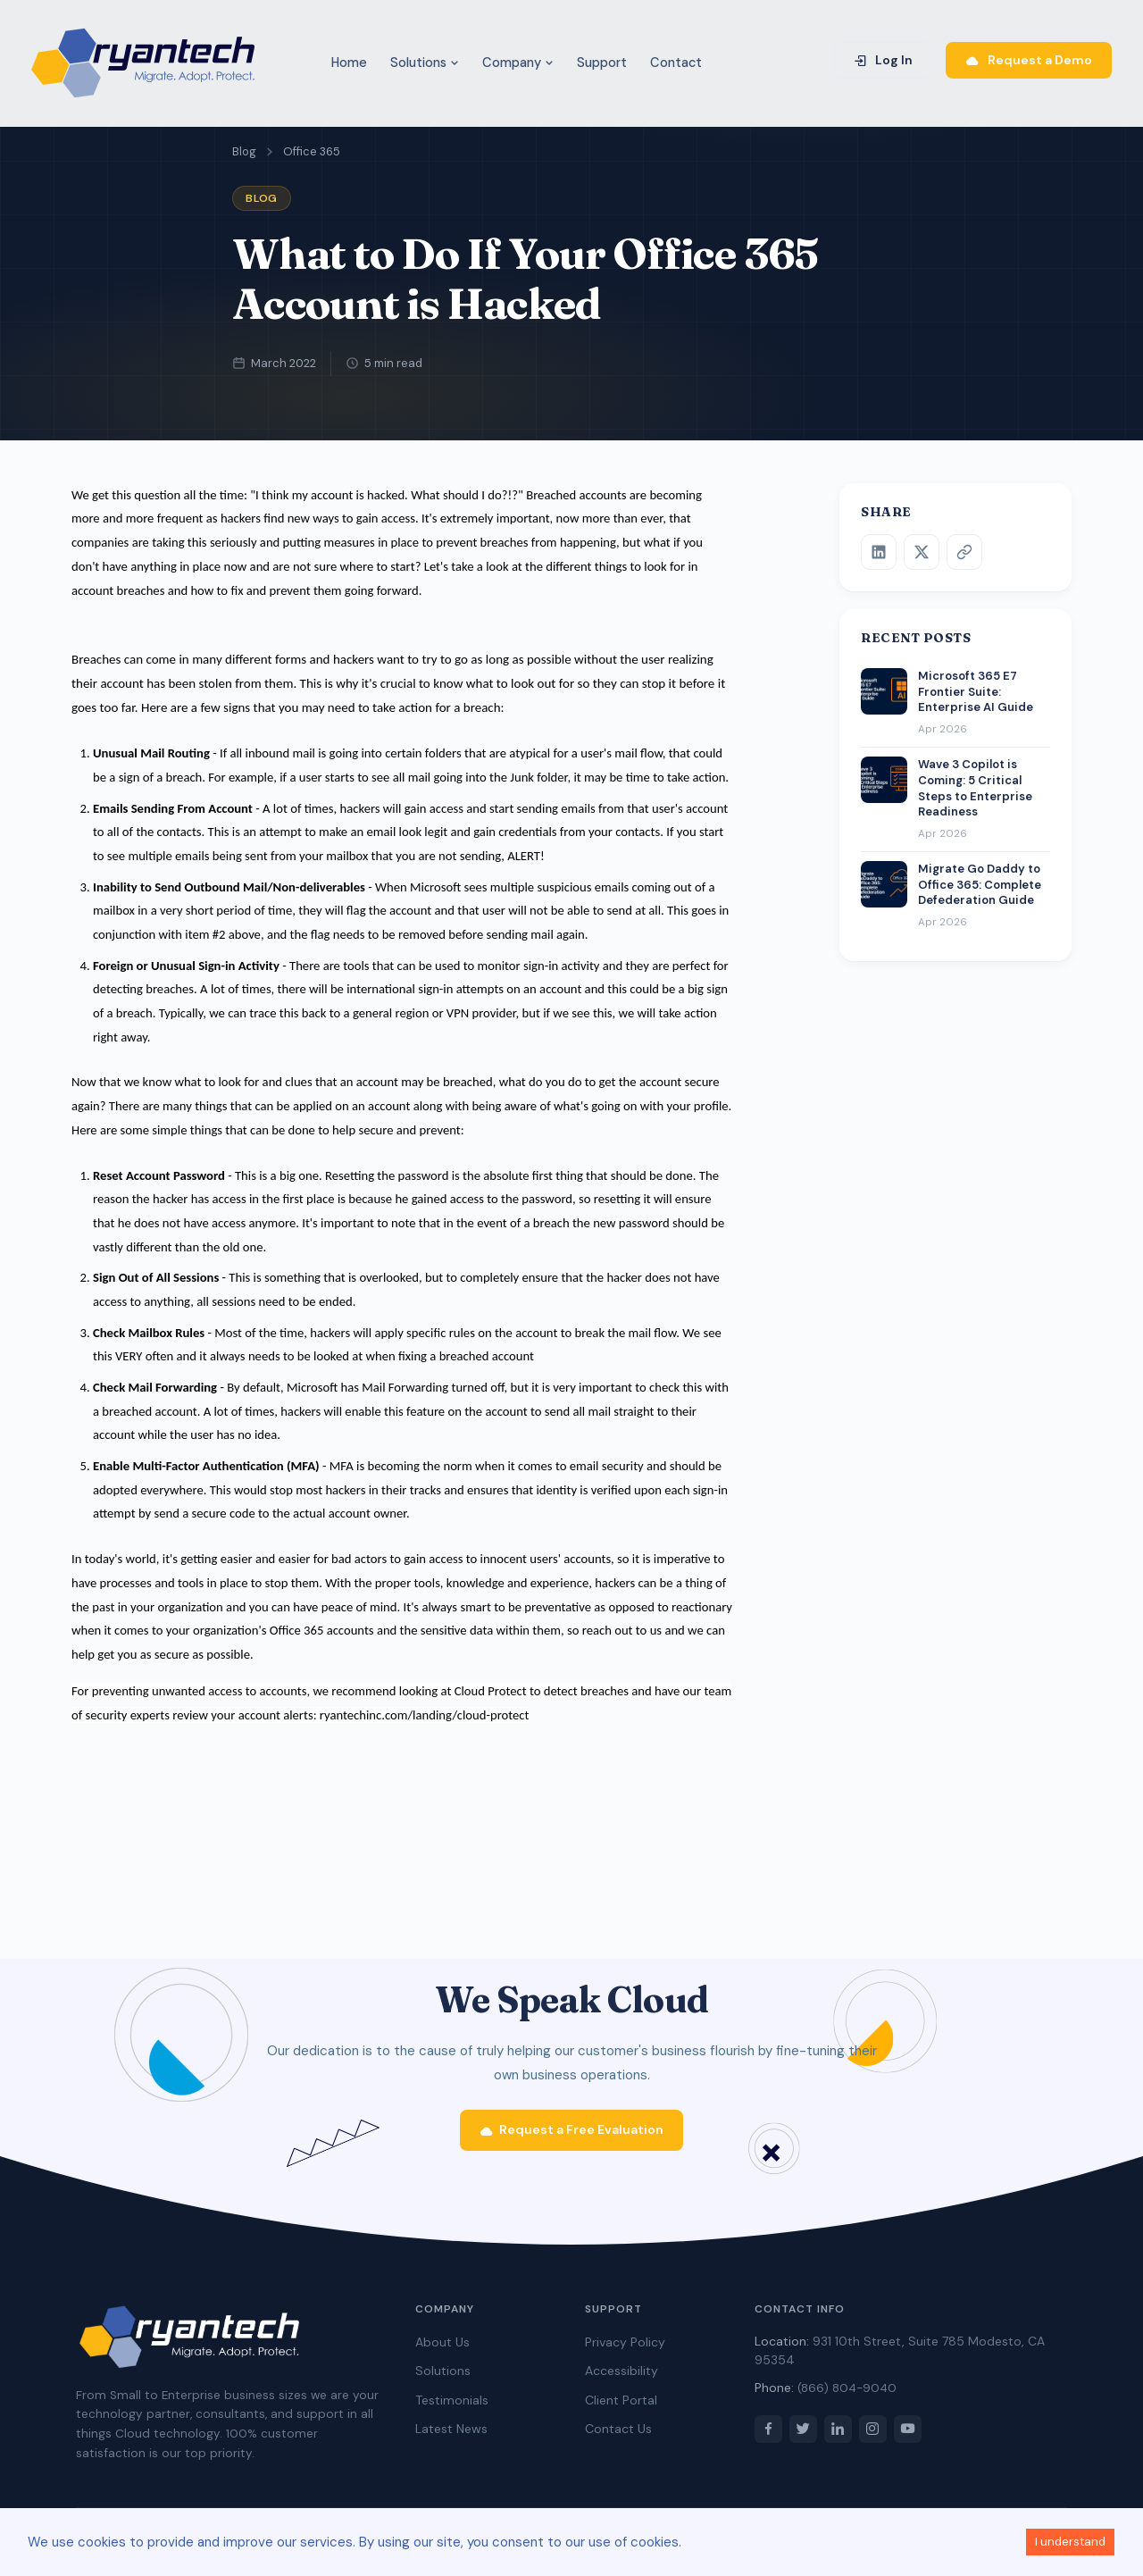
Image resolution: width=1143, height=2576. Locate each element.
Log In (883, 60)
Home (349, 62)
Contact (676, 62)
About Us (442, 2351)
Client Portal (621, 2409)
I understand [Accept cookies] (1070, 2541)
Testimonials (451, 2409)
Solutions (424, 62)
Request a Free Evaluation (572, 2137)
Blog (244, 151)
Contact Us (618, 2438)
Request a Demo (1028, 60)
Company (518, 62)
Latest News (451, 2438)
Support (602, 62)
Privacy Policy (625, 2351)
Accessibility (621, 2379)
